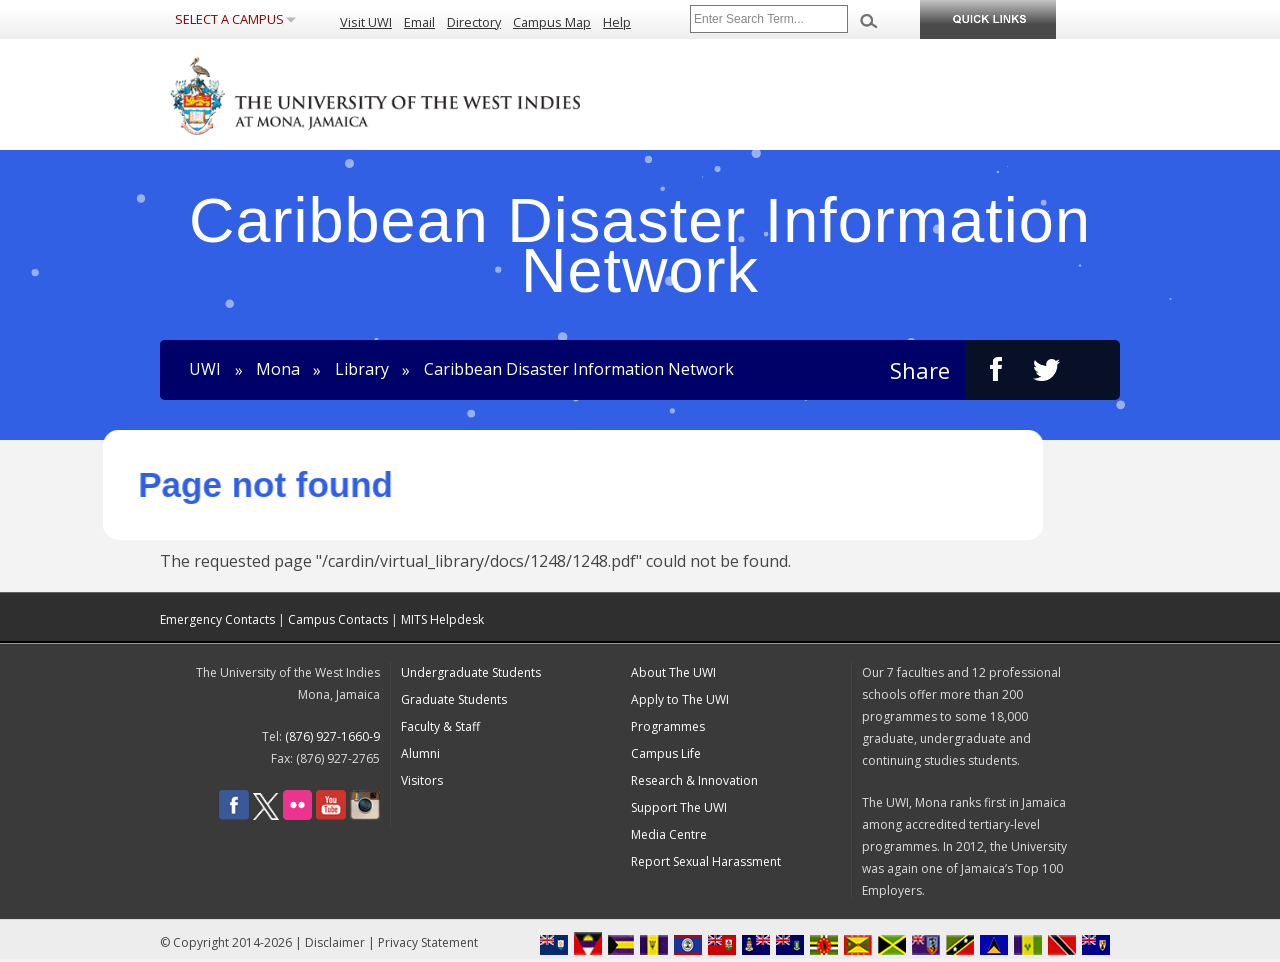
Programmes (668, 726)
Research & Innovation (694, 780)
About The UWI (673, 672)
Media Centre (669, 834)
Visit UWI (366, 22)
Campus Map (552, 22)
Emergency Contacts (217, 619)
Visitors (422, 780)
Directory (474, 22)
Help (617, 22)
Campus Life (666, 753)
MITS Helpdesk (442, 619)
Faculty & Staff (440, 726)
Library (362, 370)
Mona (278, 370)
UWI (205, 370)
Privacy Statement (428, 942)
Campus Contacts (338, 619)
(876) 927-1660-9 (332, 736)
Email (419, 22)
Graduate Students (454, 699)
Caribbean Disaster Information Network (579, 370)
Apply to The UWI (680, 699)
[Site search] (769, 19)
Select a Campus (229, 19)
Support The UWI (679, 807)
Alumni (420, 753)
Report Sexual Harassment (706, 861)
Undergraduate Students (471, 672)
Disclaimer (335, 942)
